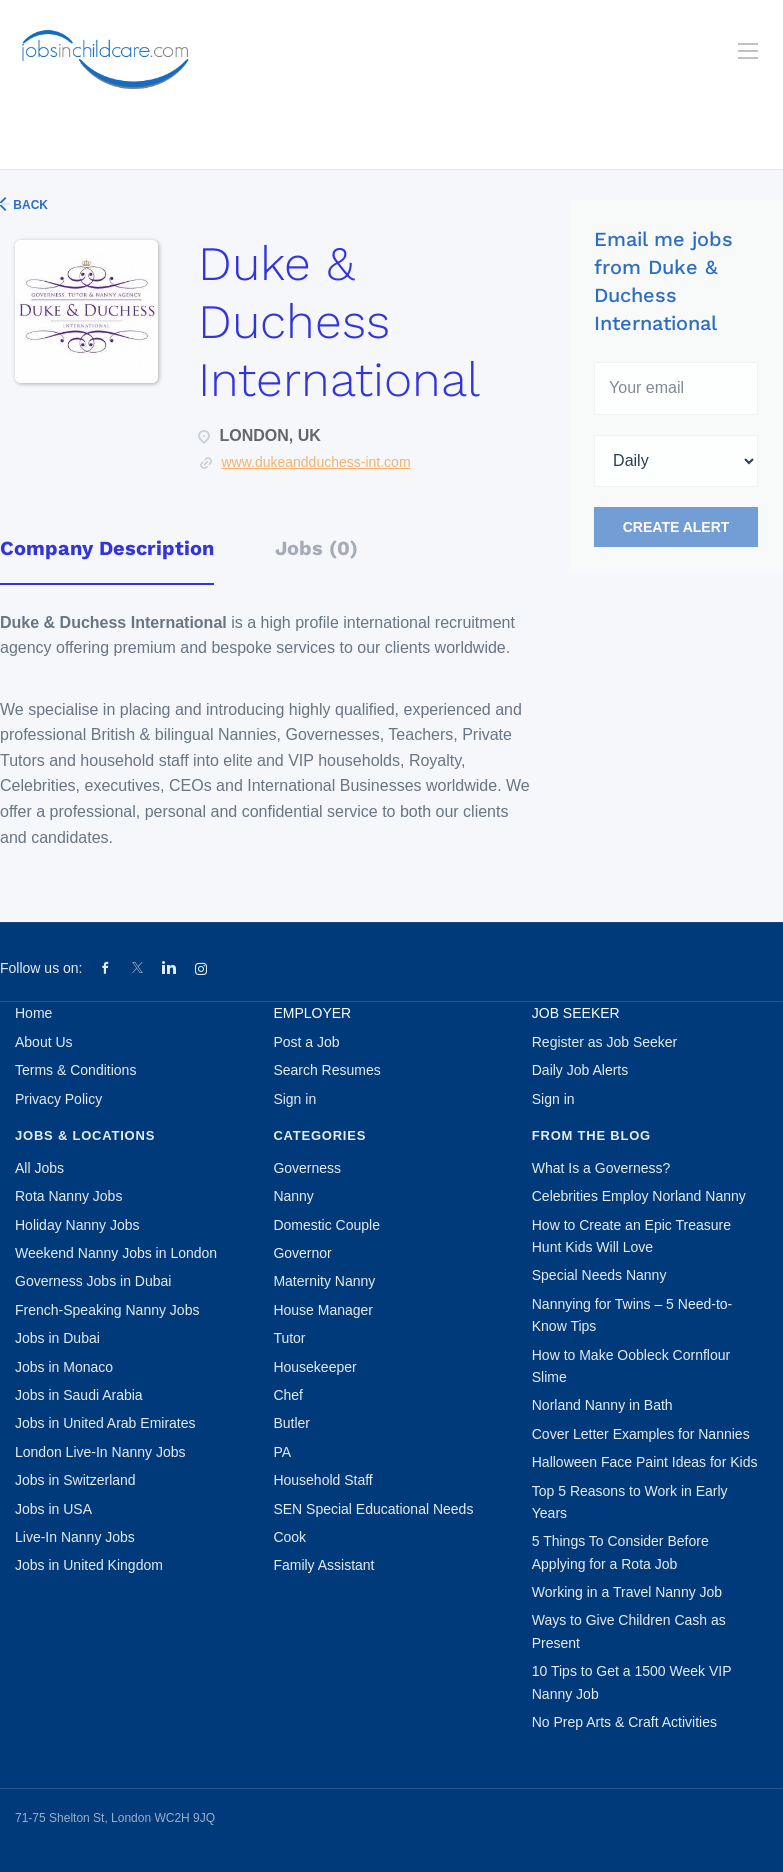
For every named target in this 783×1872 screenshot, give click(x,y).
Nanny (293, 1196)
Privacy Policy (58, 1099)
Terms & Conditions (75, 1070)
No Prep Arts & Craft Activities (624, 1722)
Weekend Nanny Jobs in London (116, 1253)
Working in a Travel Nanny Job (627, 1592)
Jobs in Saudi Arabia (79, 1395)
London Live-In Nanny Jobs (100, 1452)
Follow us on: (41, 968)
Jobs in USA (53, 1509)
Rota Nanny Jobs (68, 1196)
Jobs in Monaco (64, 1367)
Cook (289, 1537)
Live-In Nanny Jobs (75, 1537)
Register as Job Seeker (605, 1042)
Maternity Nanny (324, 1281)
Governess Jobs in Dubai (93, 1281)
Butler (291, 1423)
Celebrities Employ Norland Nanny (639, 1196)
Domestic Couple (326, 1225)
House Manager (323, 1310)
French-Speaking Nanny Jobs (107, 1310)
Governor (302, 1253)
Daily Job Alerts (580, 1070)
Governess (307, 1168)
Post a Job (306, 1042)
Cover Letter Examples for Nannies (641, 1434)
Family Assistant (323, 1565)
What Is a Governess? (601, 1168)
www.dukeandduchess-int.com (315, 462)
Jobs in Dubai (57, 1338)
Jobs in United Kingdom (89, 1565)
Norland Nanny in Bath (602, 1405)
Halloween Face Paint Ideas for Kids (645, 1462)
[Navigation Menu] (748, 51)
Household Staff (322, 1480)
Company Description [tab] (107, 548)
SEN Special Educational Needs (373, 1509)
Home (33, 1013)
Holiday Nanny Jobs (77, 1225)
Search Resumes (326, 1070)
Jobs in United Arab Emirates (105, 1423)
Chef (288, 1395)
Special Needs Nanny (599, 1275)
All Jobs (39, 1168)
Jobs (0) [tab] (316, 548)
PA (282, 1452)
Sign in (294, 1099)
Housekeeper (314, 1367)
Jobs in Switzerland (75, 1480)
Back (29, 205)
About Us (44, 1042)
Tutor (289, 1338)
